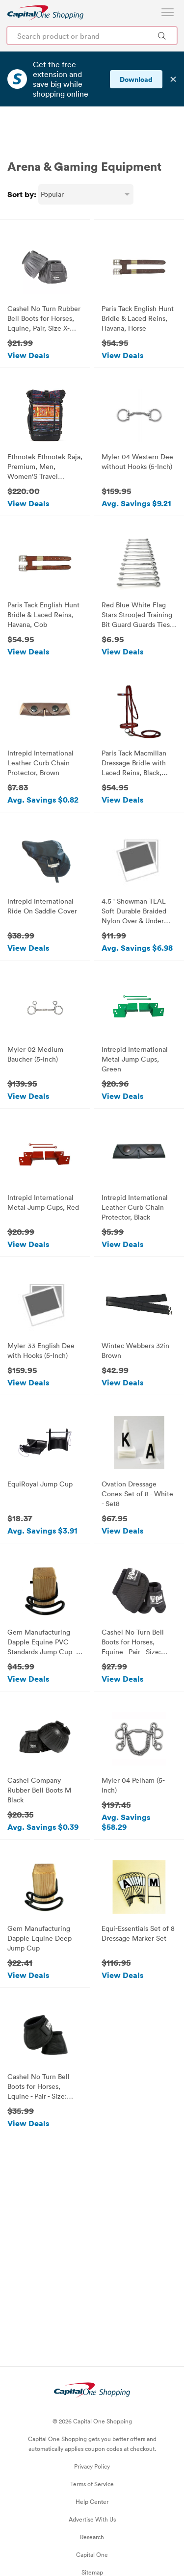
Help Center (92, 2472)
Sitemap (92, 2542)
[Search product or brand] (92, 35)
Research (92, 2507)
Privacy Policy (92, 2436)
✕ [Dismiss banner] (173, 79)
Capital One (92, 2525)
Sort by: (21, 165)
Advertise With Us (92, 2489)
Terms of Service (92, 2454)
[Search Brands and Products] (162, 35)
